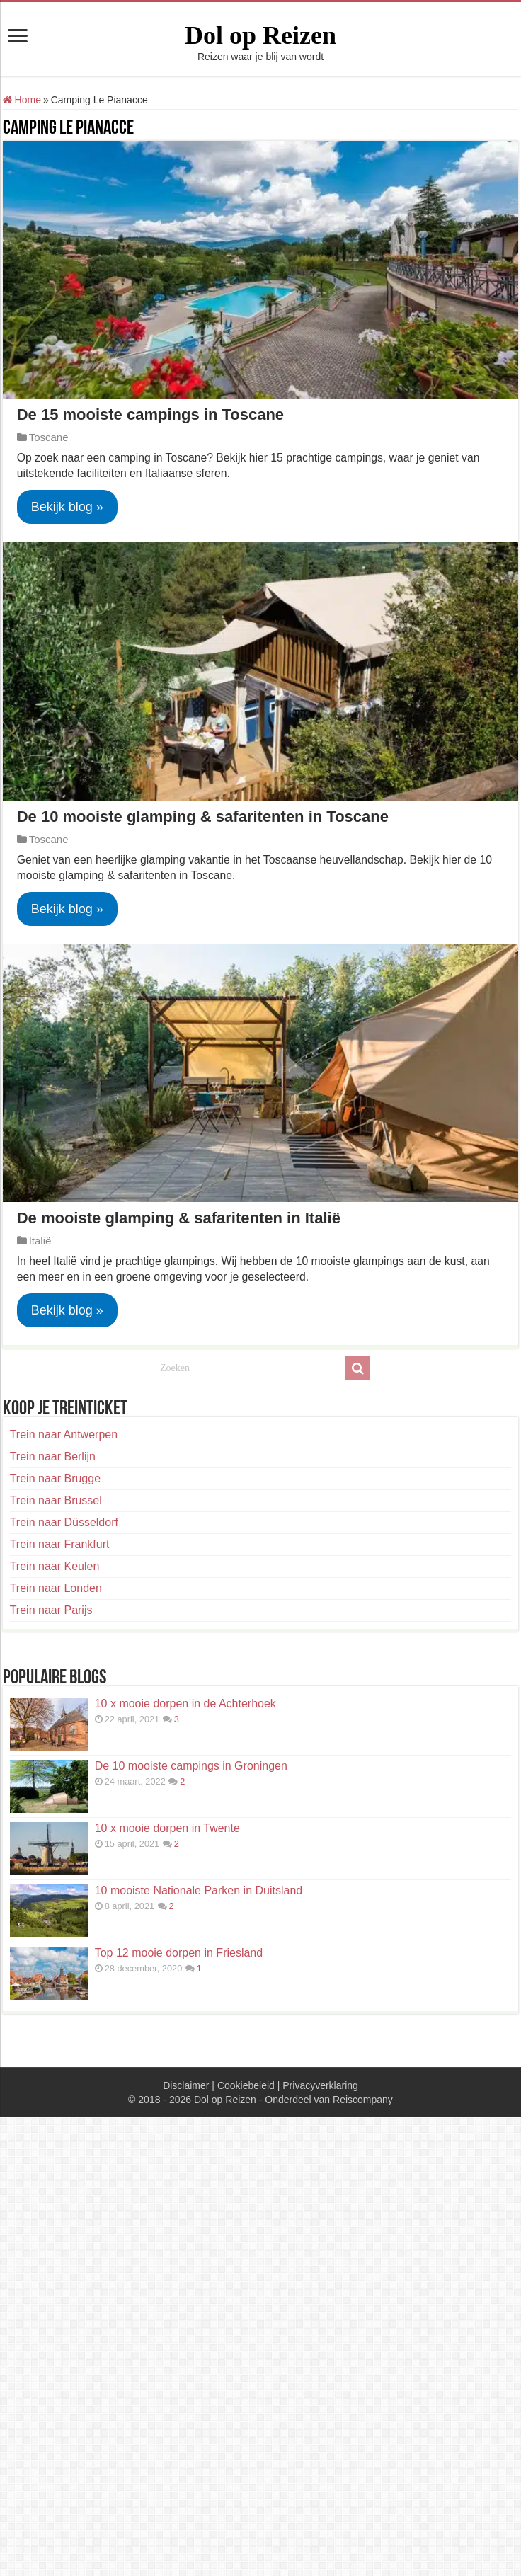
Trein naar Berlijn (53, 1456)
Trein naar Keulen (55, 1566)
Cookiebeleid (246, 2085)
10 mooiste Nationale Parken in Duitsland (199, 1890)
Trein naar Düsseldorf (64, 1522)
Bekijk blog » (67, 507)
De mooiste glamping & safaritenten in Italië (178, 1218)
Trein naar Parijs (51, 1610)
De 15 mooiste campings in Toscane (150, 414)
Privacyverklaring (320, 2085)
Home (22, 99)
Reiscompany (363, 2099)
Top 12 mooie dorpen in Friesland (179, 1953)
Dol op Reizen (260, 35)
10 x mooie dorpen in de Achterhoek (185, 1704)
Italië (40, 1241)
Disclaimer (186, 2085)
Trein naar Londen (56, 1588)
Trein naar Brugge (55, 1478)
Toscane (49, 437)
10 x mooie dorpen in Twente (167, 1828)
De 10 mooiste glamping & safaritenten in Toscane (203, 816)
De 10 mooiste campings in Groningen (191, 1766)
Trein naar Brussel (56, 1500)
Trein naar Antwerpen (64, 1435)
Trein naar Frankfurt (60, 1544)
